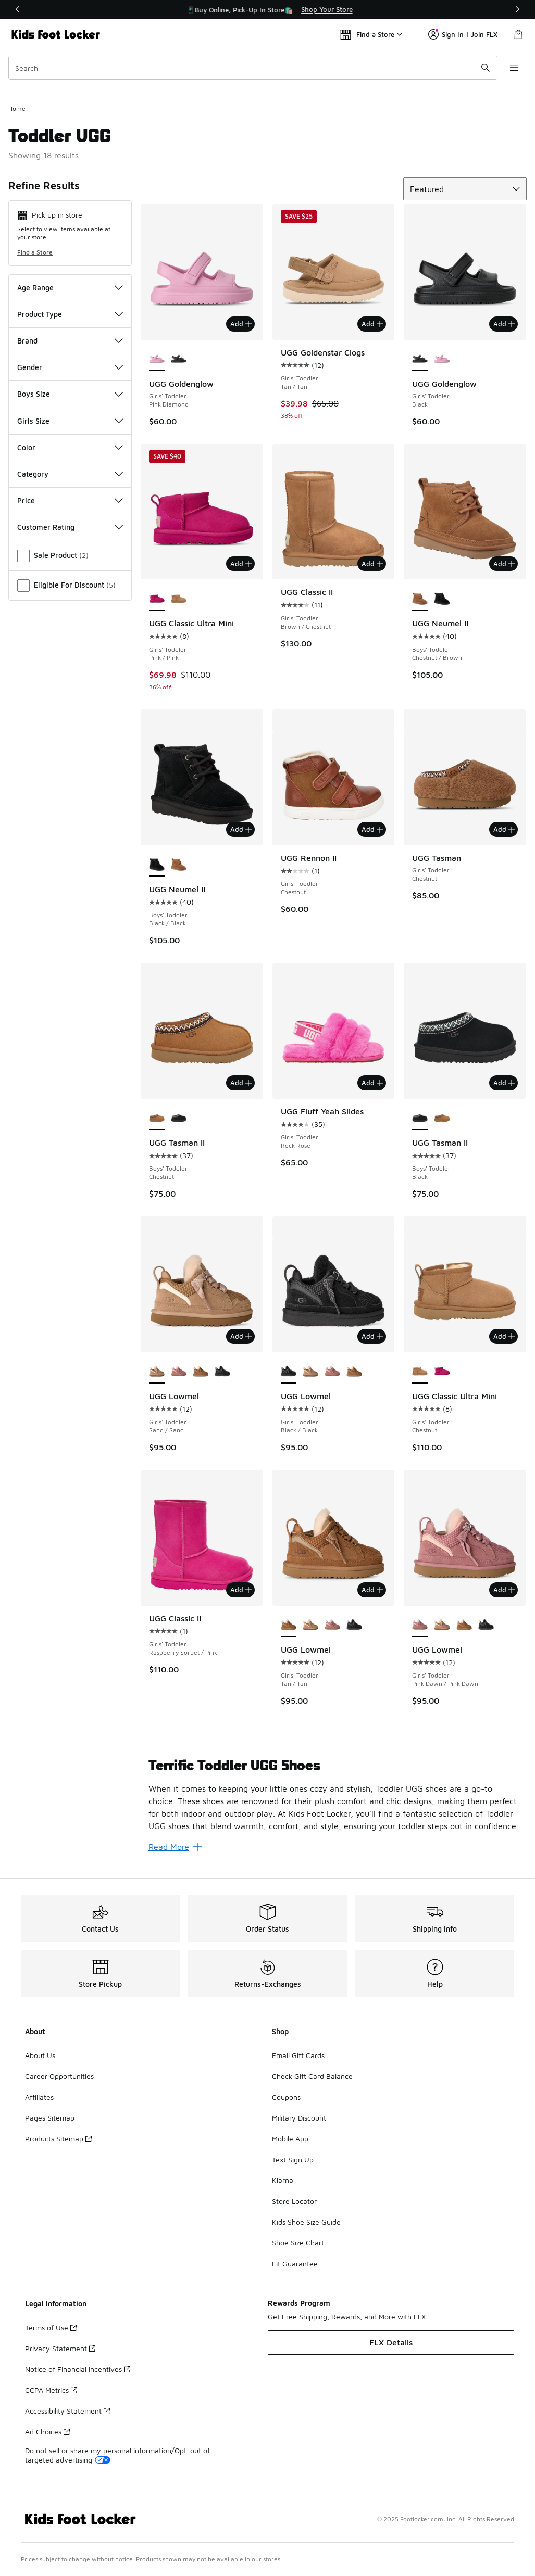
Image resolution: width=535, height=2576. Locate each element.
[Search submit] (485, 67)
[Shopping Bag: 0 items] (518, 34)
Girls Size (70, 420)
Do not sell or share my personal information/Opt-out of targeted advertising (117, 2455)
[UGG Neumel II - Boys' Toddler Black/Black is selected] (157, 865)
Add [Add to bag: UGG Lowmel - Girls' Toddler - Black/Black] (372, 1336)
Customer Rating (70, 527)
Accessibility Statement (67, 2410)
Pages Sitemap (49, 2117)
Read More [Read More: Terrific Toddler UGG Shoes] (175, 1846)
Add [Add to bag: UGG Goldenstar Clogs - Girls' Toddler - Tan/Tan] (372, 324)
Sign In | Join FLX (462, 34)
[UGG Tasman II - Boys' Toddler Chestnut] (442, 1118)
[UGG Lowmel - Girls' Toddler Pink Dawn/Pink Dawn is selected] (420, 1625)
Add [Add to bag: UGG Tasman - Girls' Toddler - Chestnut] (504, 829)
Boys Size (70, 393)
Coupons (286, 2096)
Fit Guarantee (295, 2263)
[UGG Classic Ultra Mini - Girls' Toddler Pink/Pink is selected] (157, 599)
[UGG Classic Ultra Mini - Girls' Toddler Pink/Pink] (442, 1372)
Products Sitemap (58, 2138)
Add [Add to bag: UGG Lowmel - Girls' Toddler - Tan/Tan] (372, 1589)
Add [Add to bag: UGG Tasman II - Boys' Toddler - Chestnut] (241, 1082)
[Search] (253, 67)
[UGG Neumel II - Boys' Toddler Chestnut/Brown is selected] (420, 599)
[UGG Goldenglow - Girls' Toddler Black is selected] (420, 359)
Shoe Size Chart (298, 2242)
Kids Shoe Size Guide (306, 2221)
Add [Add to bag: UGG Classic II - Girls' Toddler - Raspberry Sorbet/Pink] (241, 1589)
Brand (70, 340)
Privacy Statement (60, 2348)
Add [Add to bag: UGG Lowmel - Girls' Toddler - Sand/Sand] (241, 1336)
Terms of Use (51, 2327)
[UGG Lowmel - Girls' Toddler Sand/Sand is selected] (157, 1372)
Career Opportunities (59, 2076)
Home (17, 108)
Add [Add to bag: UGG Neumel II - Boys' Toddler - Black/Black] (241, 829)
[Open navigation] (514, 67)
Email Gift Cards (298, 2055)
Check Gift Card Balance (312, 2076)
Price (70, 500)
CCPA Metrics (51, 2389)
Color (70, 447)
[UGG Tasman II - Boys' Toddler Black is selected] (420, 1118)
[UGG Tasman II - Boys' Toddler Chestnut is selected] (157, 1118)
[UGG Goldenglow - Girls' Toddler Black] (178, 359)
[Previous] (18, 9)
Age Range (70, 287)
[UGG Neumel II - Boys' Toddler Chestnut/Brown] (178, 865)
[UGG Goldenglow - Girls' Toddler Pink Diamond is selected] (157, 359)
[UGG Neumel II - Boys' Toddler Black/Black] (442, 599)
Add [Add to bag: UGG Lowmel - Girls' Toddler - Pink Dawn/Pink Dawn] (504, 1589)
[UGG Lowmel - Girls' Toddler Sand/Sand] (310, 1372)
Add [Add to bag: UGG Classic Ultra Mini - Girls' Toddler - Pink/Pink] (241, 564)
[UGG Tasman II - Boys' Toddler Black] (178, 1118)
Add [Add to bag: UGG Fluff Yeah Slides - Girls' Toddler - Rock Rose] (372, 1082)
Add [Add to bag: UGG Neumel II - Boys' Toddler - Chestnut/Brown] (504, 564)
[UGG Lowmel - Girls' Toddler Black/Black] (222, 1372)
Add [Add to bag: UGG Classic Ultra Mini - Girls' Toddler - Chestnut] (504, 1336)
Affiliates (39, 2096)
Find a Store (35, 252)
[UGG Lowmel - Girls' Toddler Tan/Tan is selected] (288, 1625)
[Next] (517, 9)
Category (70, 473)
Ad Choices (47, 2431)
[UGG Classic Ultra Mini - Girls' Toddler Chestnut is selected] (420, 1372)
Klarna (282, 2180)
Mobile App (290, 2138)
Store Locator (294, 2201)
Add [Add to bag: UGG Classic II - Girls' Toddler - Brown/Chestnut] (372, 564)
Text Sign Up (293, 2159)
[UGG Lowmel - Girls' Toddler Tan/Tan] (200, 1372)
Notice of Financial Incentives (77, 2369)
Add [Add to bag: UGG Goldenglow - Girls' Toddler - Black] (504, 324)
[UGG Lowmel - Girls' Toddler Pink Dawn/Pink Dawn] (178, 1372)
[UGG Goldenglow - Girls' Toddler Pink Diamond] (442, 359)
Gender (70, 367)
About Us (40, 2055)
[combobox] (253, 67)
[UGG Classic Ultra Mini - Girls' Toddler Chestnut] (178, 599)
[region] (268, 9)
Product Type (70, 314)
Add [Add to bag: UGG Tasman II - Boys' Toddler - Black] (504, 1082)
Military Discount (299, 2117)
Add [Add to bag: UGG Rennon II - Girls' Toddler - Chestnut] (372, 829)
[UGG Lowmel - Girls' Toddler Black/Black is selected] (288, 1372)
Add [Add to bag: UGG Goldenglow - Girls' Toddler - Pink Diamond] (241, 324)
